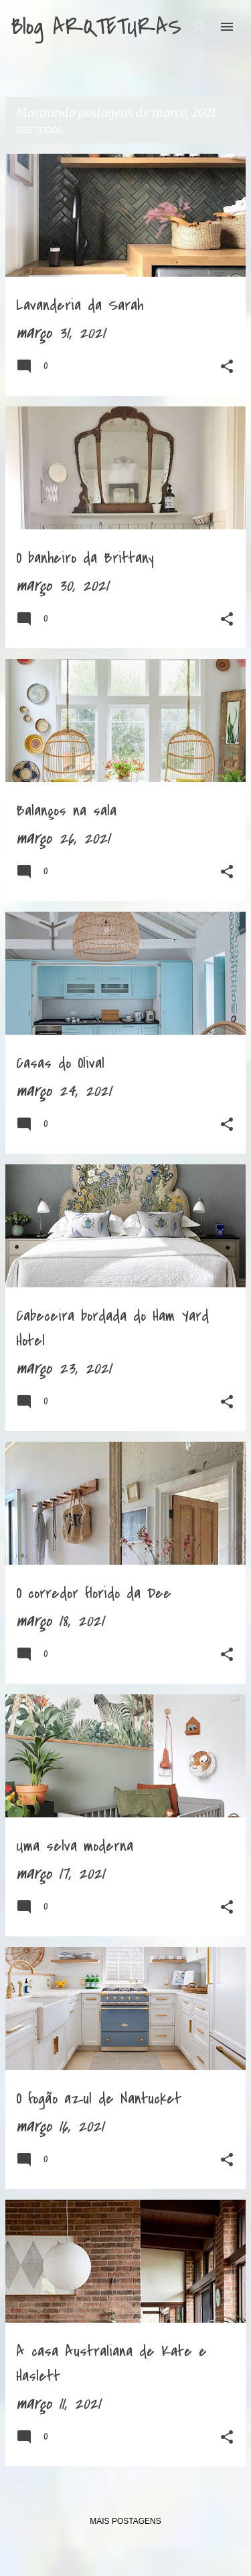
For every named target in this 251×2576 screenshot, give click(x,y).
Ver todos (39, 130)
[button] (227, 369)
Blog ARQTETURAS (96, 27)
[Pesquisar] (200, 27)
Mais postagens (125, 2521)
